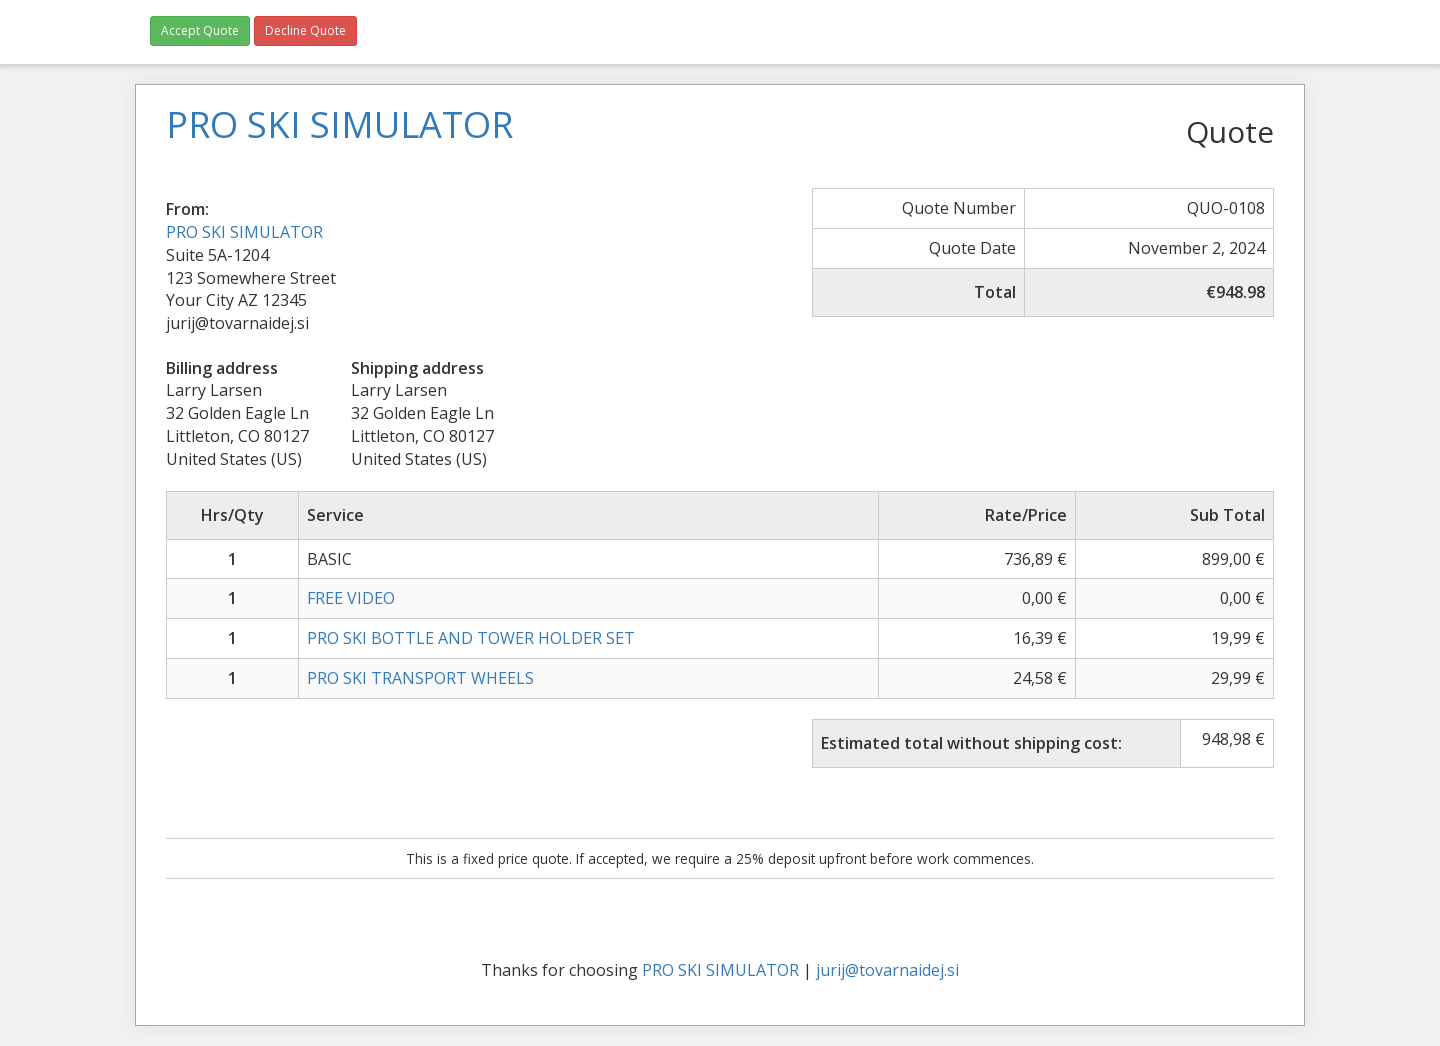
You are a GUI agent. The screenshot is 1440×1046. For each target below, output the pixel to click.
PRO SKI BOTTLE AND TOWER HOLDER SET (471, 638)
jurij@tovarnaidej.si (887, 970)
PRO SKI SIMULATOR (244, 232)
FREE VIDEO (351, 598)
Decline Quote (305, 30)
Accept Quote (200, 30)
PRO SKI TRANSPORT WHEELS (420, 678)
